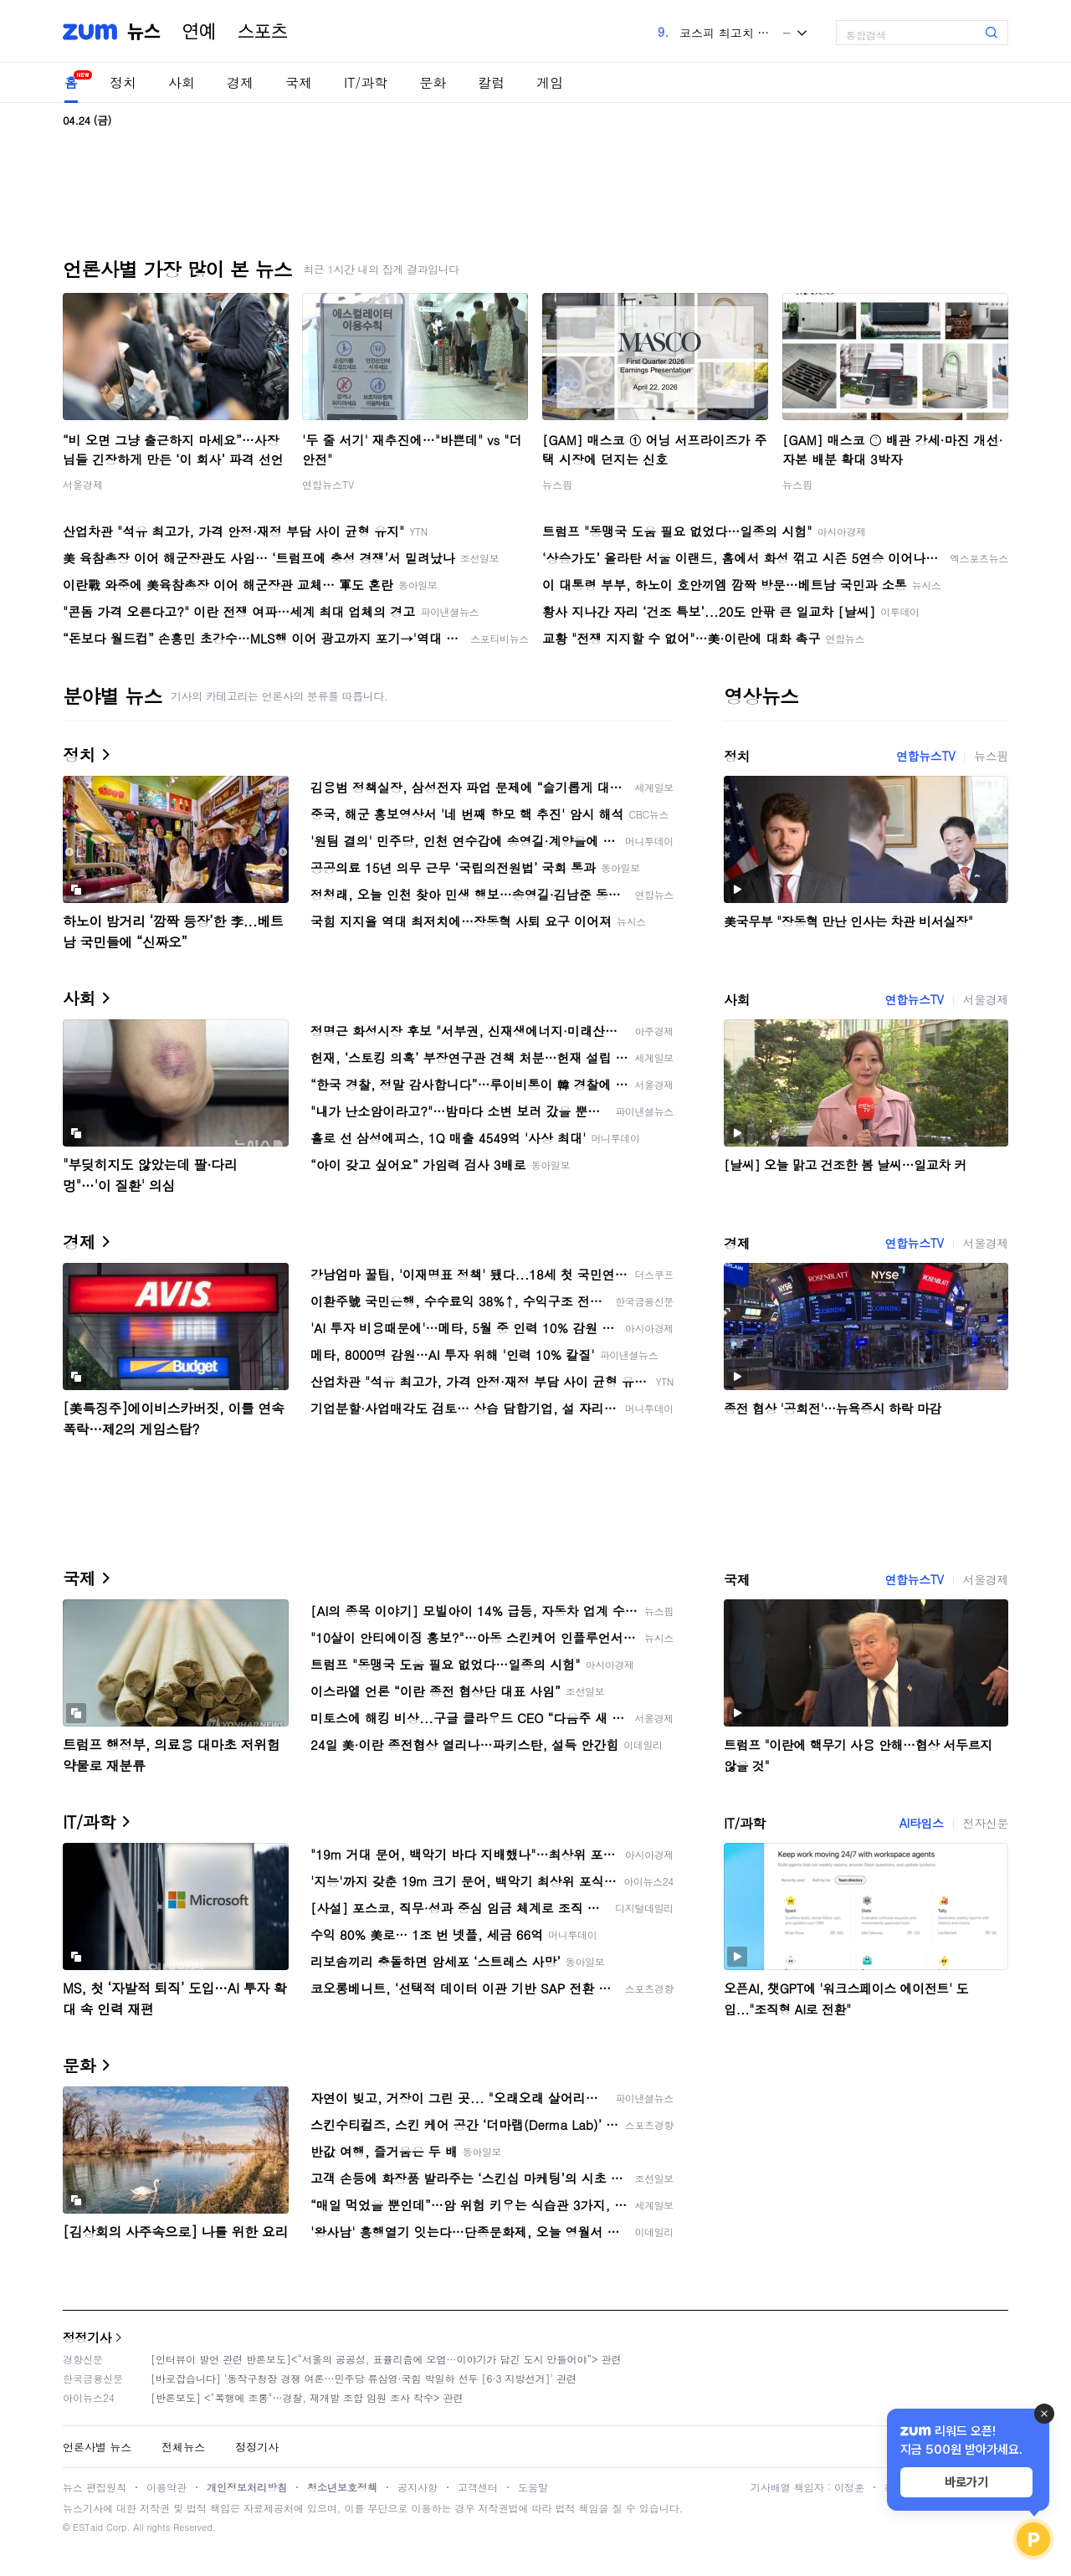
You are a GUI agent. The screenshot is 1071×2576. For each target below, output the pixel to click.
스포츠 (263, 32)
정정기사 (87, 2337)
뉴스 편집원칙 (94, 2487)
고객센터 (478, 2487)
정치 (123, 82)
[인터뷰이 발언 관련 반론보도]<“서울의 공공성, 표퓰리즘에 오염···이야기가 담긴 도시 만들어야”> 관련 (386, 2359)
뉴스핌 (557, 484)
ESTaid (88, 2527)
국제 (298, 82)
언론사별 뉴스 (97, 2447)
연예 (199, 32)
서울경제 (83, 484)
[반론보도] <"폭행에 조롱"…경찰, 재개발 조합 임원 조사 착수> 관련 (307, 2397)
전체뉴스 (183, 2447)
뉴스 (144, 32)
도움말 (533, 2487)
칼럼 (491, 82)
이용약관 (166, 2487)
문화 (432, 82)
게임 (549, 82)
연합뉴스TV (328, 484)
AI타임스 (921, 1822)
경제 (240, 82)
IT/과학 (365, 82)
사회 (181, 82)
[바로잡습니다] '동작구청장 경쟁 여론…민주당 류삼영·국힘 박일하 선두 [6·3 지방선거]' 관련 (363, 2378)
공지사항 (417, 2487)
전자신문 (985, 1822)
